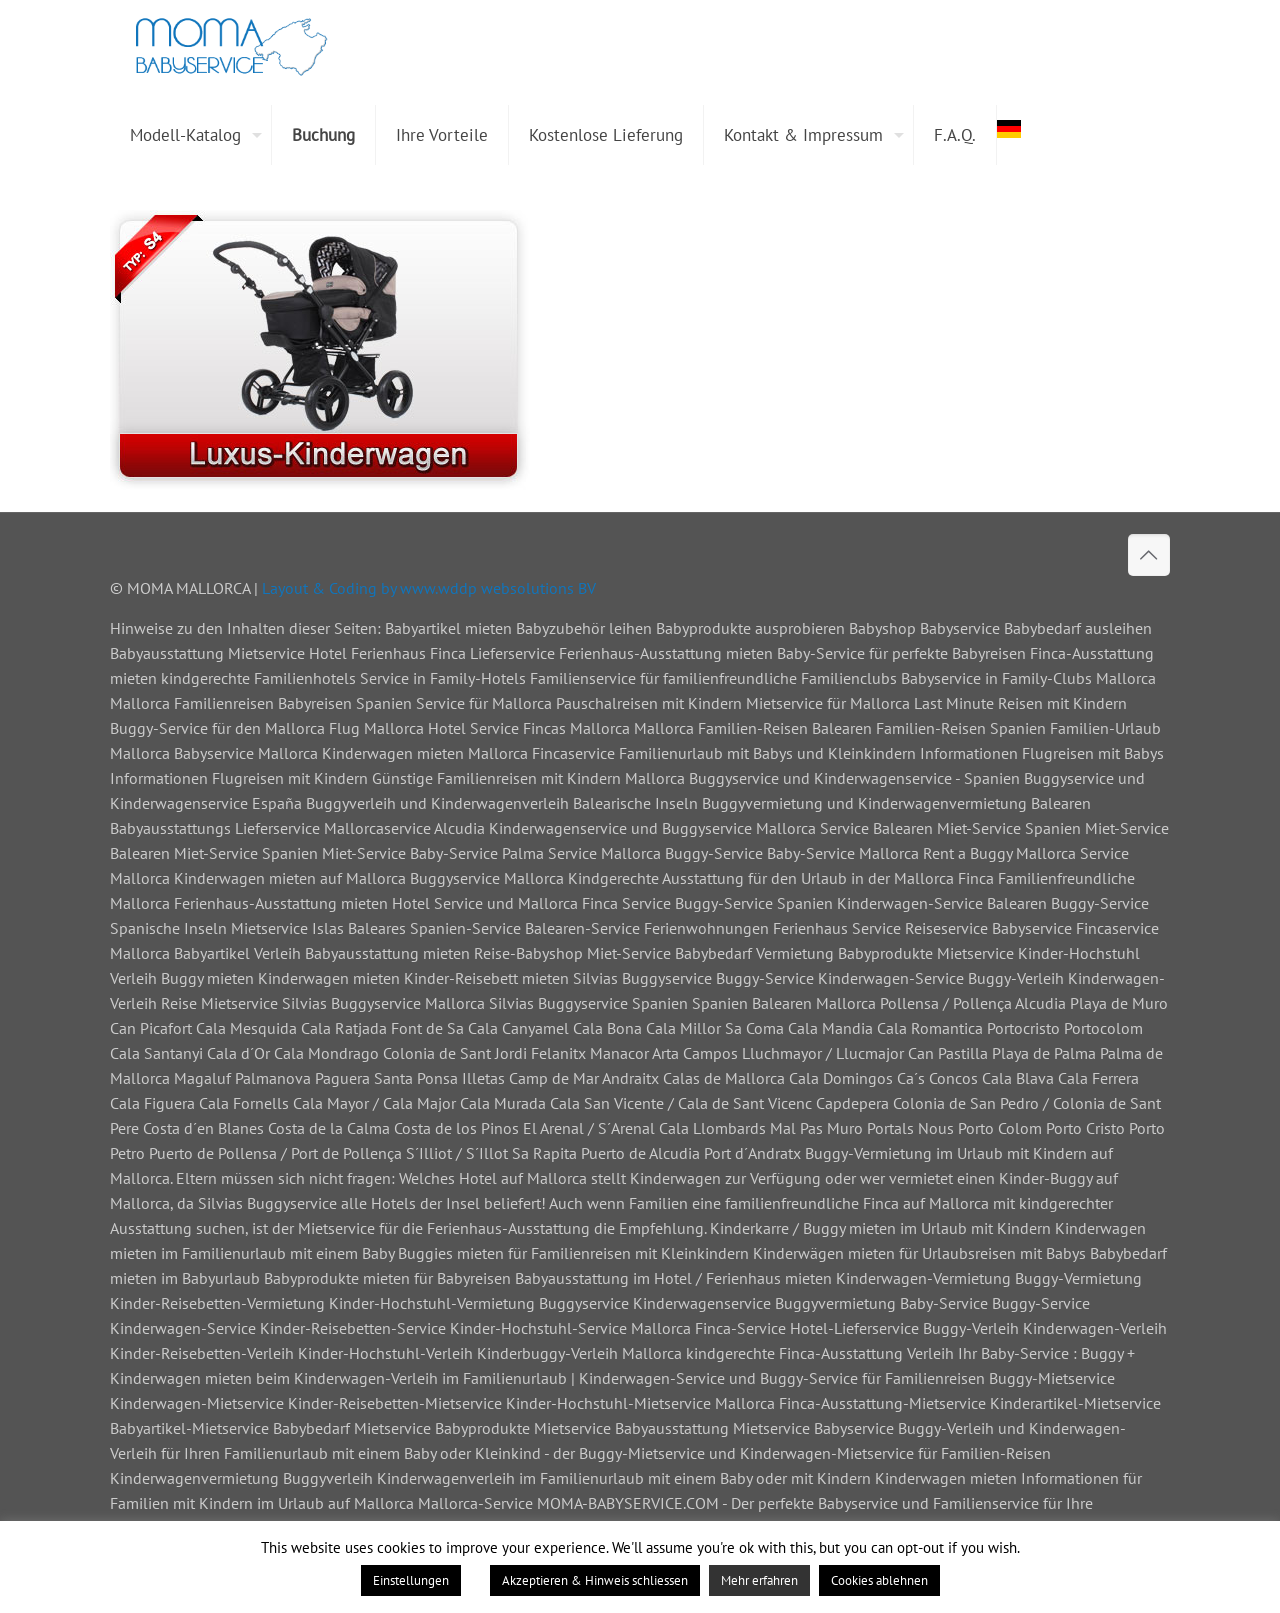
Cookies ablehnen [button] (879, 1580)
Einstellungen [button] (411, 1580)
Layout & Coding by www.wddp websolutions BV (429, 588)
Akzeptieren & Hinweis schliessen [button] (595, 1580)
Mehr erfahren (759, 1580)
